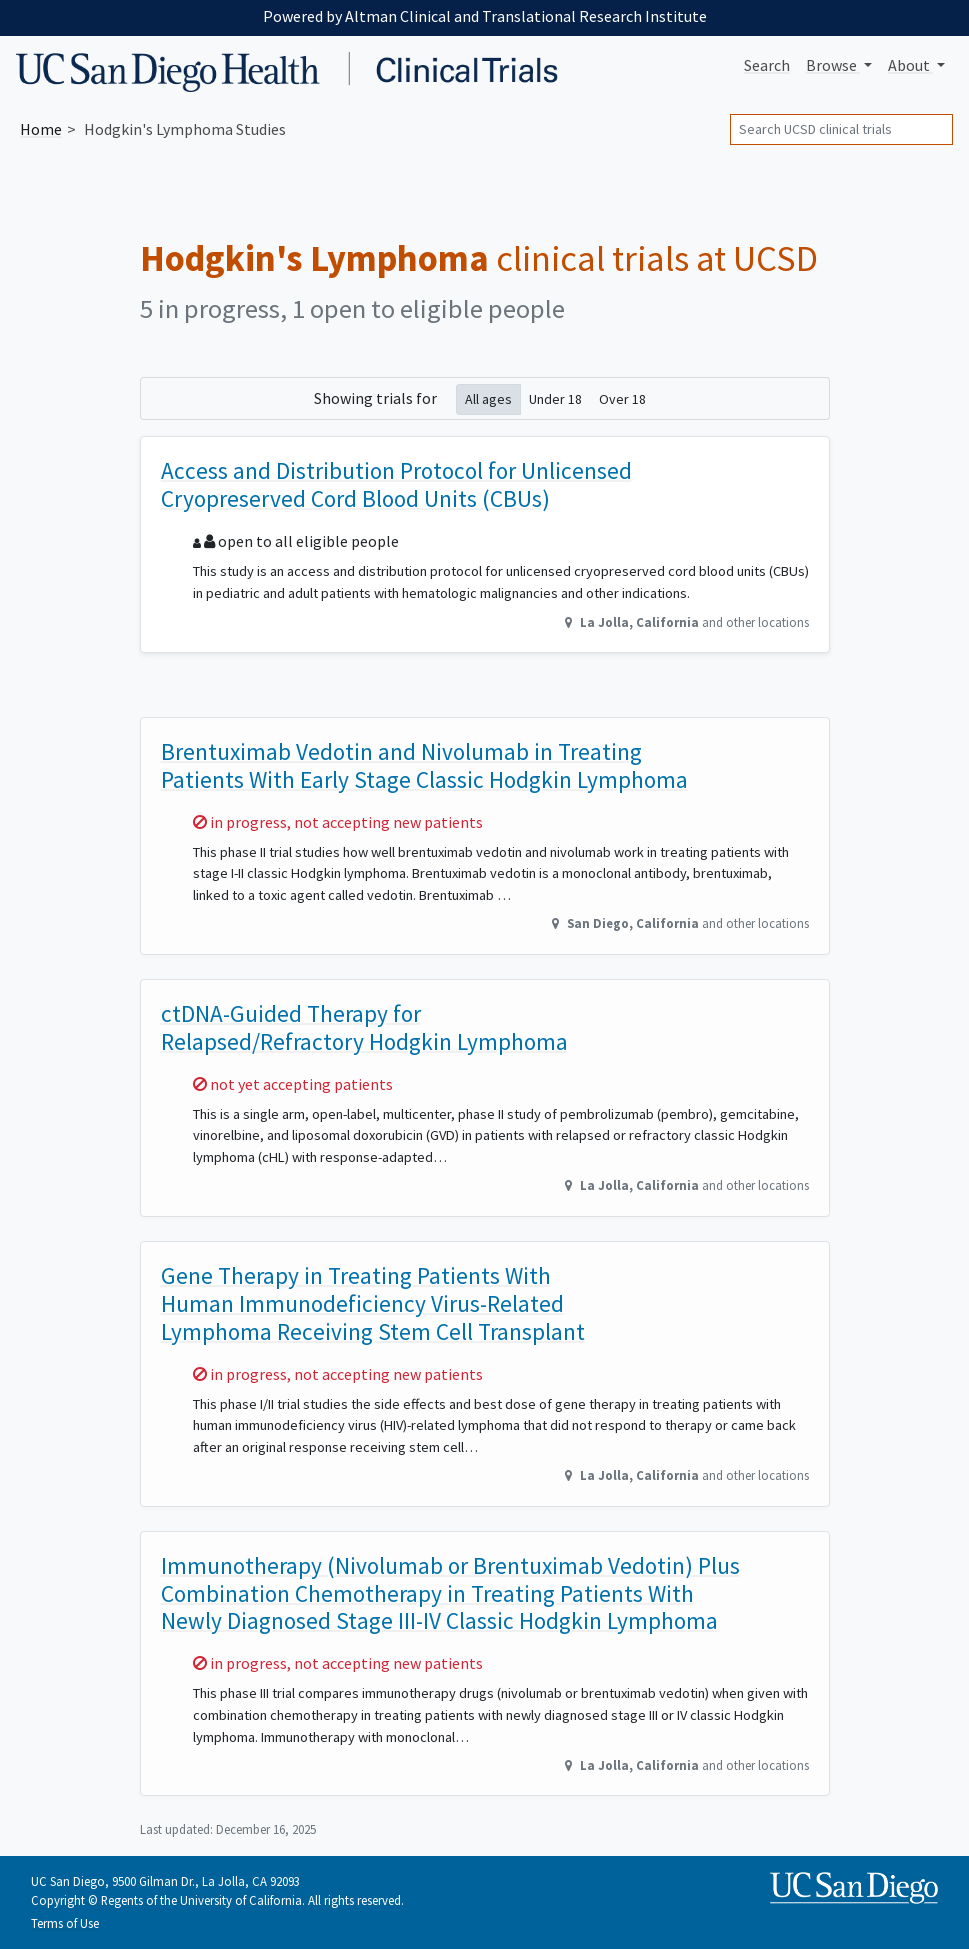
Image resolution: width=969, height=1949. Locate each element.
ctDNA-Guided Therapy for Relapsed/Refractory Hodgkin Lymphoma (364, 1027)
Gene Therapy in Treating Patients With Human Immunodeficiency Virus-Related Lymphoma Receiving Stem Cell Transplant (373, 1303)
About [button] (910, 65)
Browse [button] (833, 65)
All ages (488, 398)
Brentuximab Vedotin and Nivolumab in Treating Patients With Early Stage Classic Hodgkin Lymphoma (424, 765)
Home (41, 129)
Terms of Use (65, 1923)
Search (767, 65)
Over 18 (622, 398)
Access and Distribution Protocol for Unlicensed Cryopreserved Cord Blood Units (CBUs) (396, 484)
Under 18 (555, 398)
